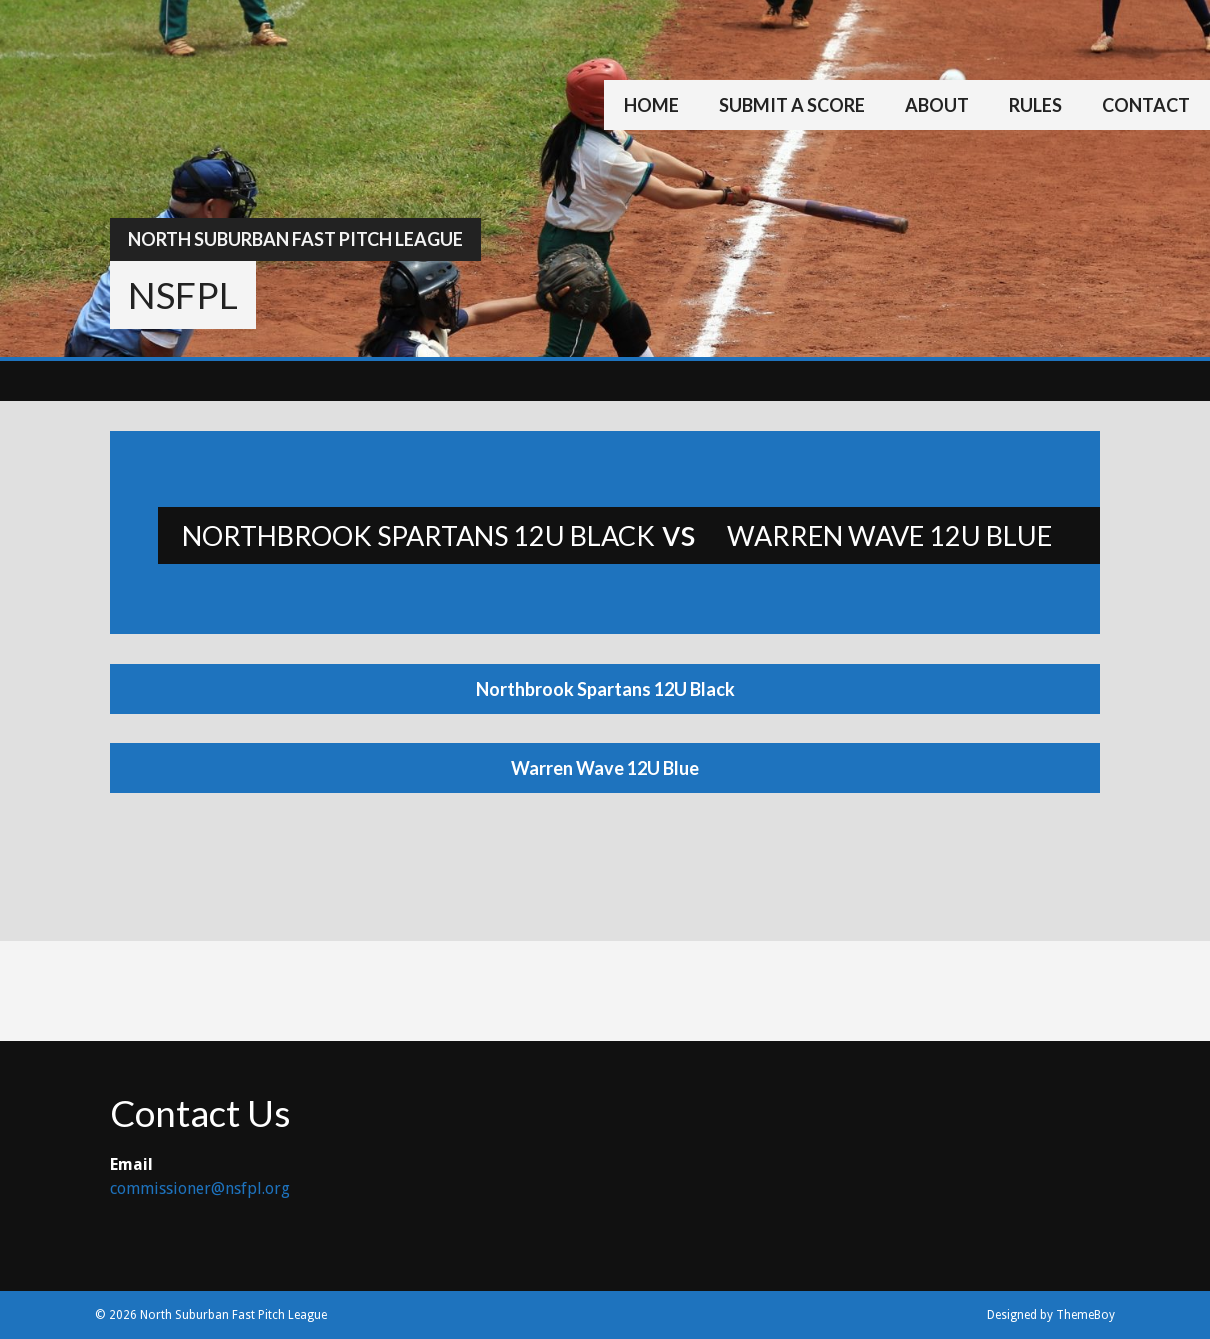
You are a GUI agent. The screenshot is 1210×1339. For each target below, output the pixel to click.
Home (651, 105)
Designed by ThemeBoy (1051, 1315)
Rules (1035, 105)
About (937, 105)
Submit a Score (792, 105)
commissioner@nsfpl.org (200, 1188)
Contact (1146, 105)
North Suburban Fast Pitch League (295, 239)
